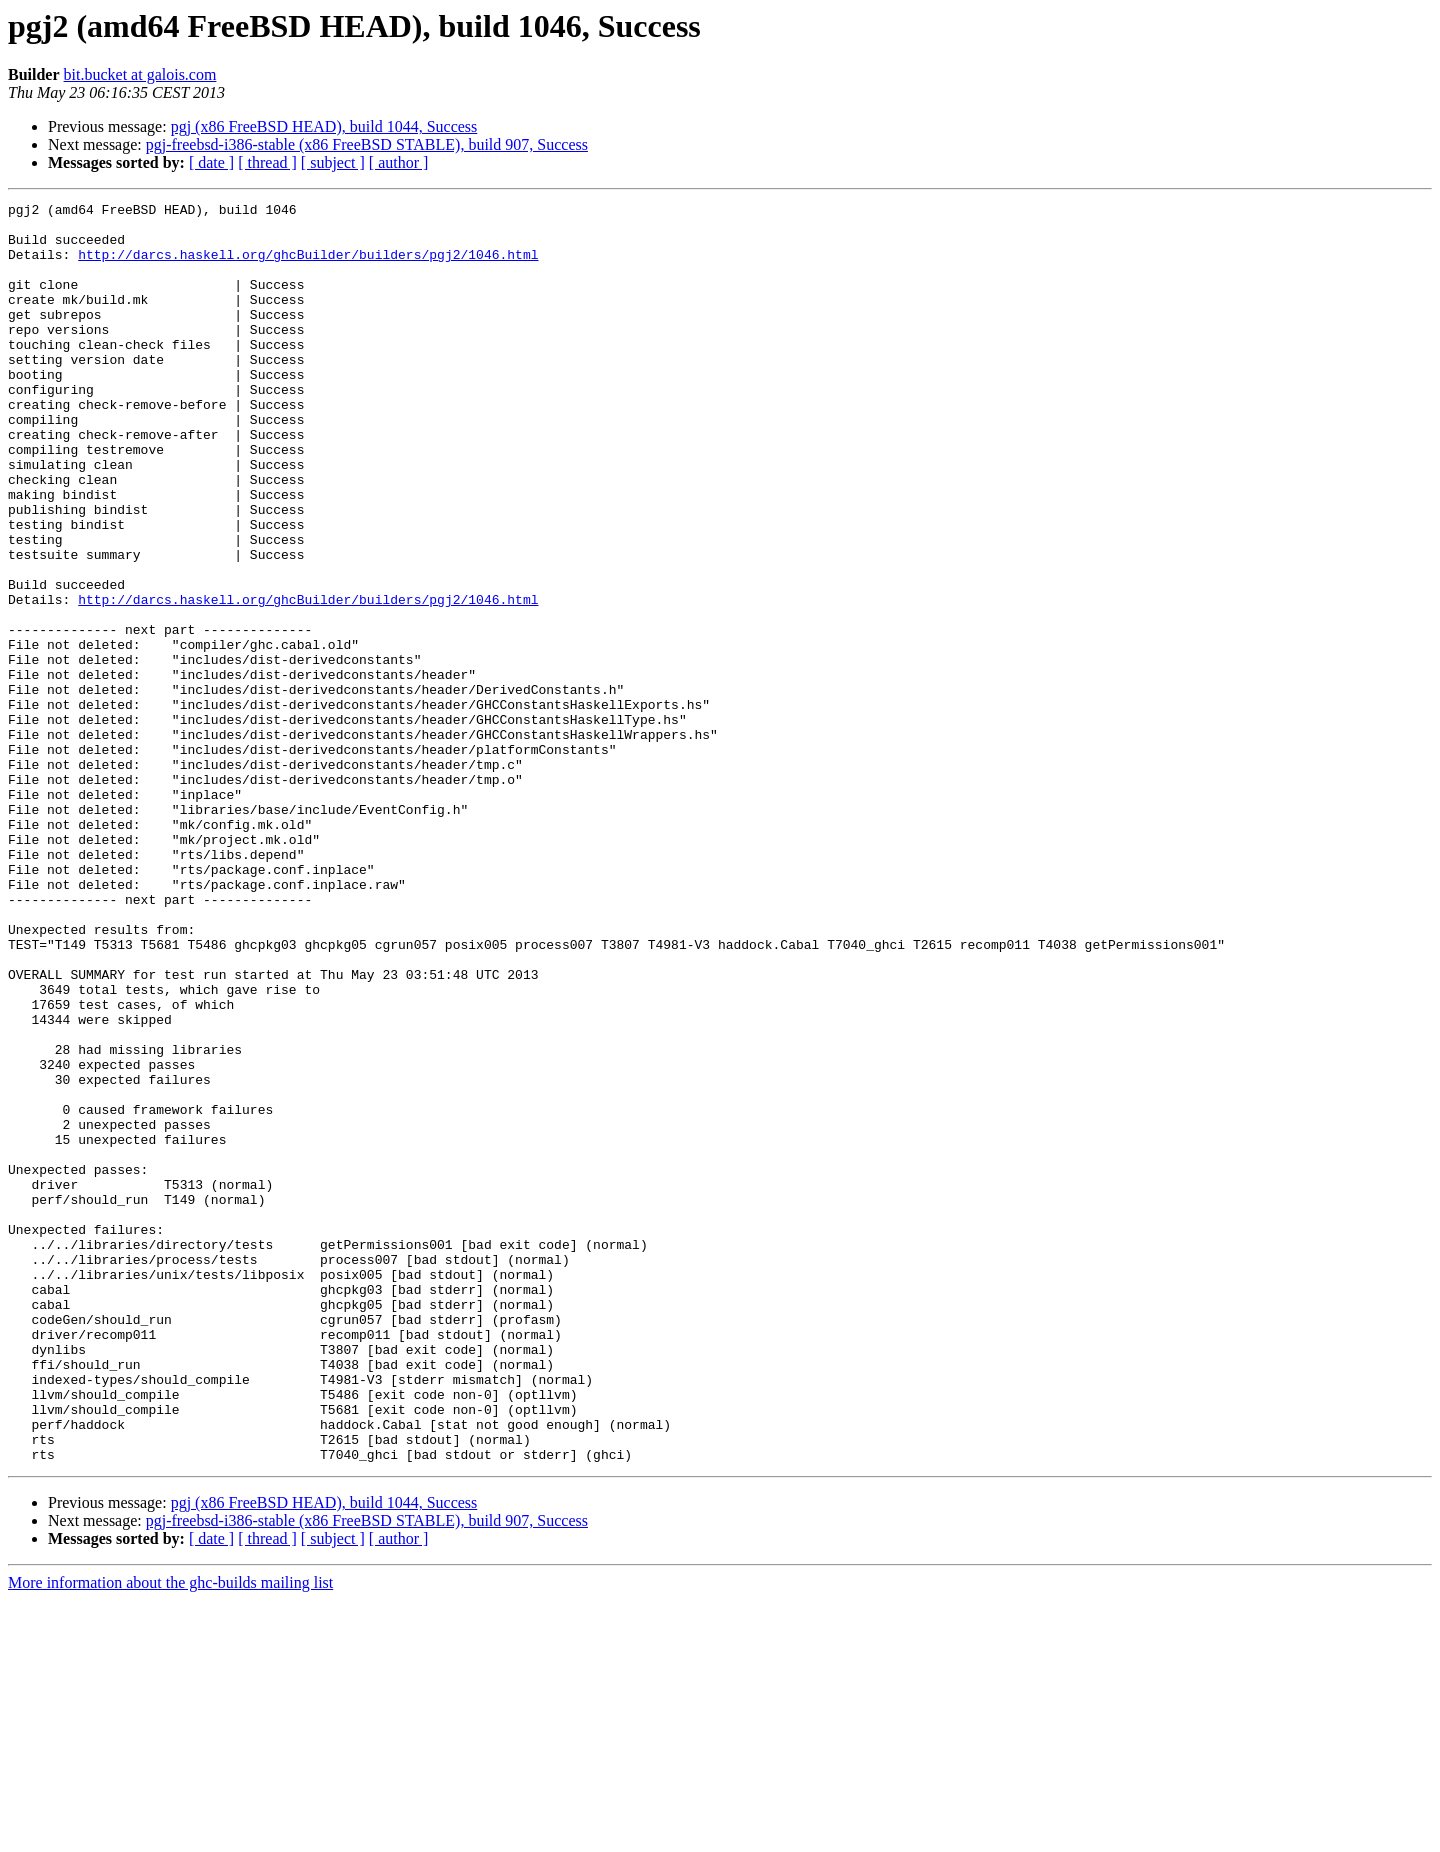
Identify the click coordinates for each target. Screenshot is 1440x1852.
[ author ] (399, 162)
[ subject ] (333, 162)
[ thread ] (267, 162)
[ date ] (211, 162)
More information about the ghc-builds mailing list (170, 1834)
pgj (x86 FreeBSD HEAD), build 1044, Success (324, 126)
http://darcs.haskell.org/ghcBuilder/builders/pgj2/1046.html (308, 266)
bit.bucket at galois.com (140, 74)
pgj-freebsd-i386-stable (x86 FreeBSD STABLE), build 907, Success (367, 144)
